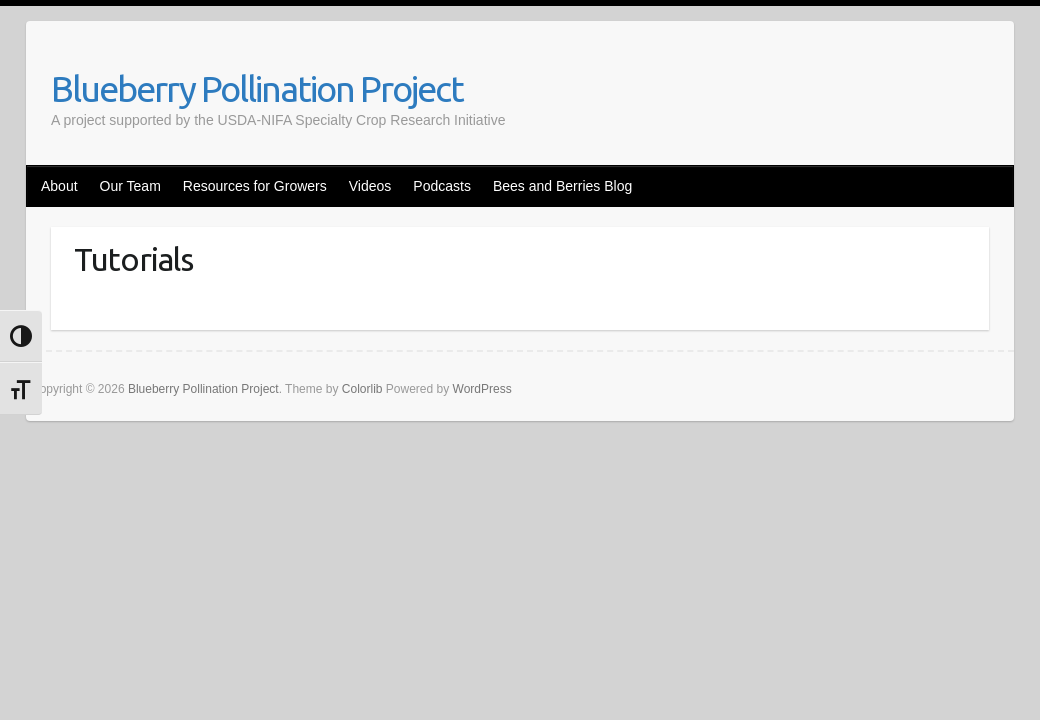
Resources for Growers (255, 186)
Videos (370, 186)
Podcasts (442, 186)
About (59, 186)
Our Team (130, 186)
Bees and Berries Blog (562, 186)
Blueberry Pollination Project (257, 88)
